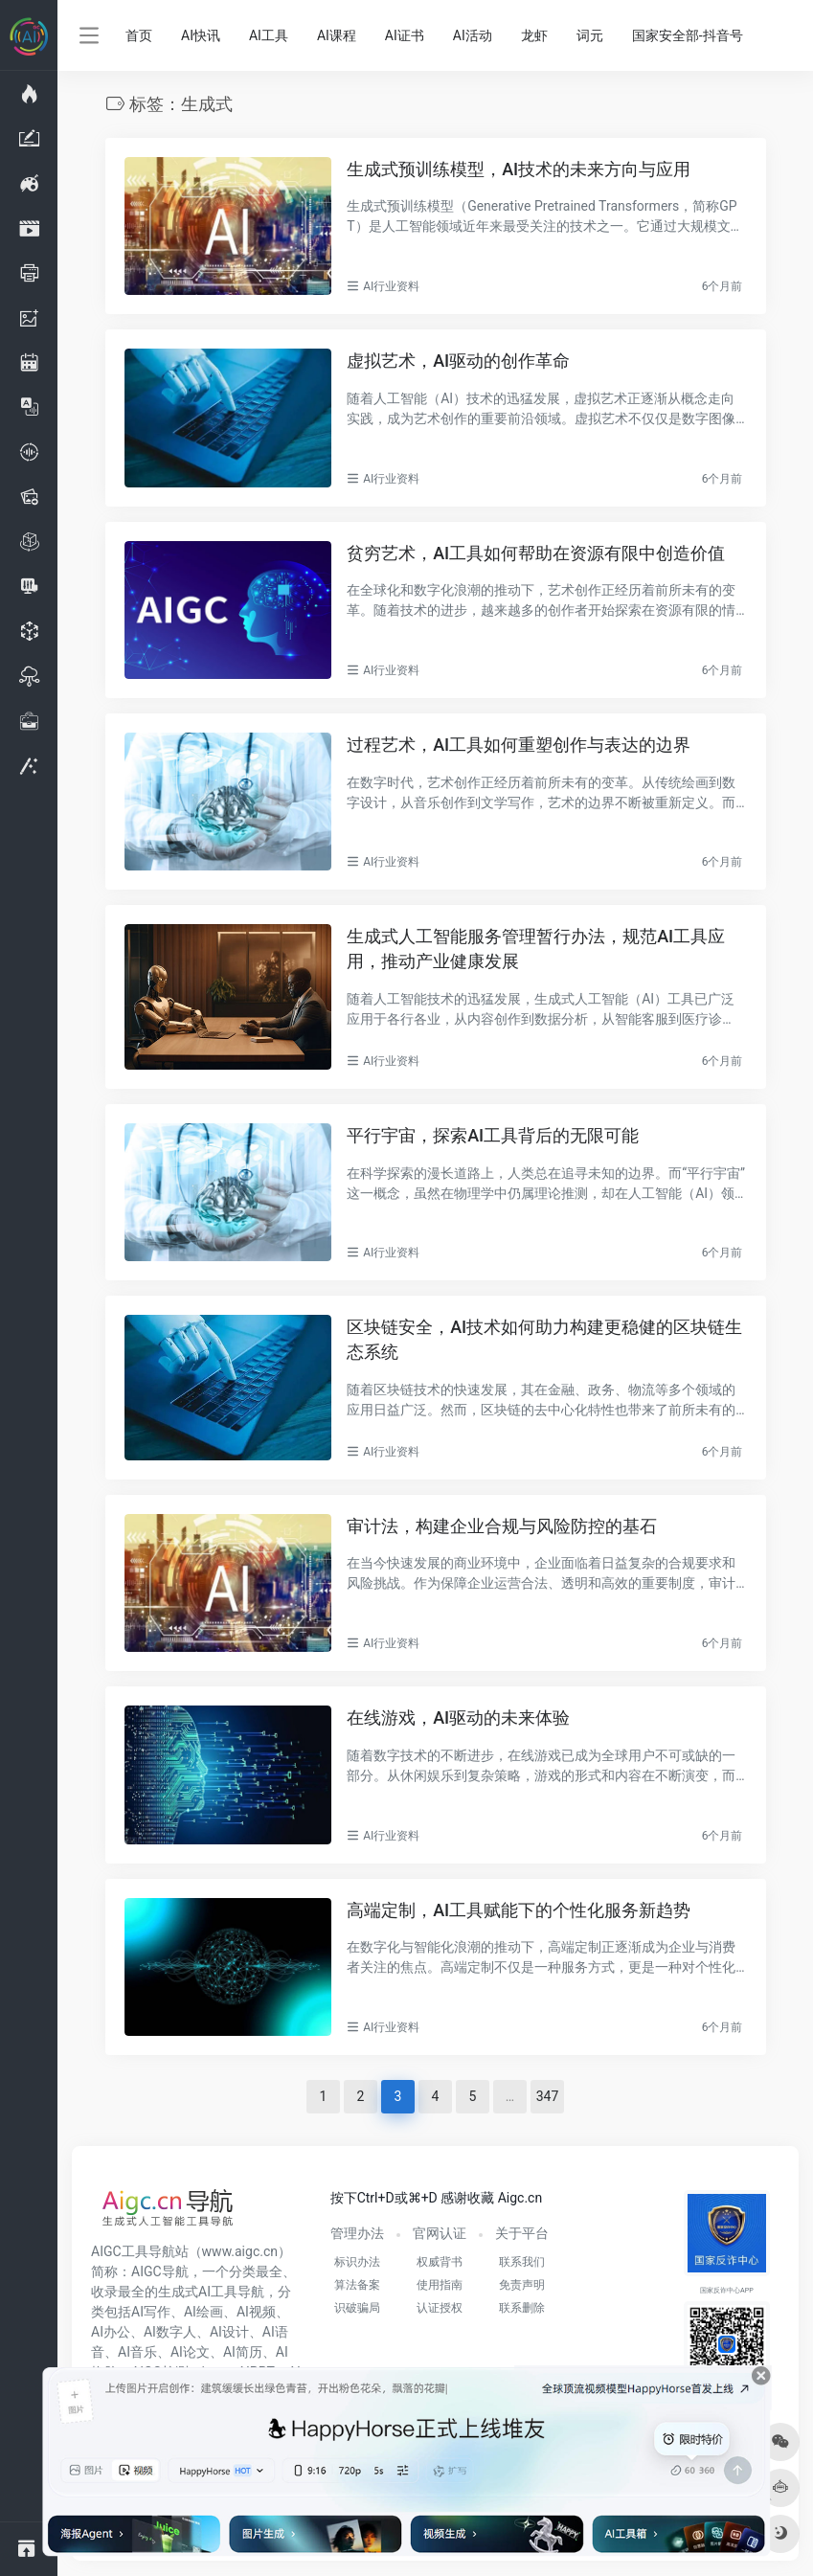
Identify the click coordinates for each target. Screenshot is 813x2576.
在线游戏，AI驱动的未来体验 (458, 1717)
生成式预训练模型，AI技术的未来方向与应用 (518, 169)
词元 (589, 35)
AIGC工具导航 (133, 2251)
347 (547, 2096)
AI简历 (242, 2352)
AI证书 (404, 35)
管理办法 (357, 2233)
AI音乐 (137, 2352)
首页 (138, 35)
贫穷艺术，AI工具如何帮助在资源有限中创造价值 (536, 553)
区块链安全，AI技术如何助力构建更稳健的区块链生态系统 (544, 1339)
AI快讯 (200, 35)
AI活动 (472, 35)
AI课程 (336, 35)
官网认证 (439, 2233)
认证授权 (440, 2308)
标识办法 (357, 2262)
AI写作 (150, 2311)
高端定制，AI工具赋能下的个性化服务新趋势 (518, 1910)
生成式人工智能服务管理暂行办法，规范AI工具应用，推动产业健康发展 (536, 948)
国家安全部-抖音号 (687, 35)
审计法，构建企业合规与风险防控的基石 (502, 1526)
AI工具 (268, 35)
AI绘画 (203, 2311)
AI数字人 (170, 2331)
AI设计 (229, 2331)
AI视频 (256, 2311)
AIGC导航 (160, 2271)
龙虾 (534, 35)
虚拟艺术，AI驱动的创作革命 (458, 360)
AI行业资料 (391, 286)
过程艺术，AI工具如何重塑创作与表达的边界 (518, 744)
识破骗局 (357, 2308)
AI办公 (110, 2331)
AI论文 (190, 2352)
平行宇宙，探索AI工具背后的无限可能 (493, 1135)
